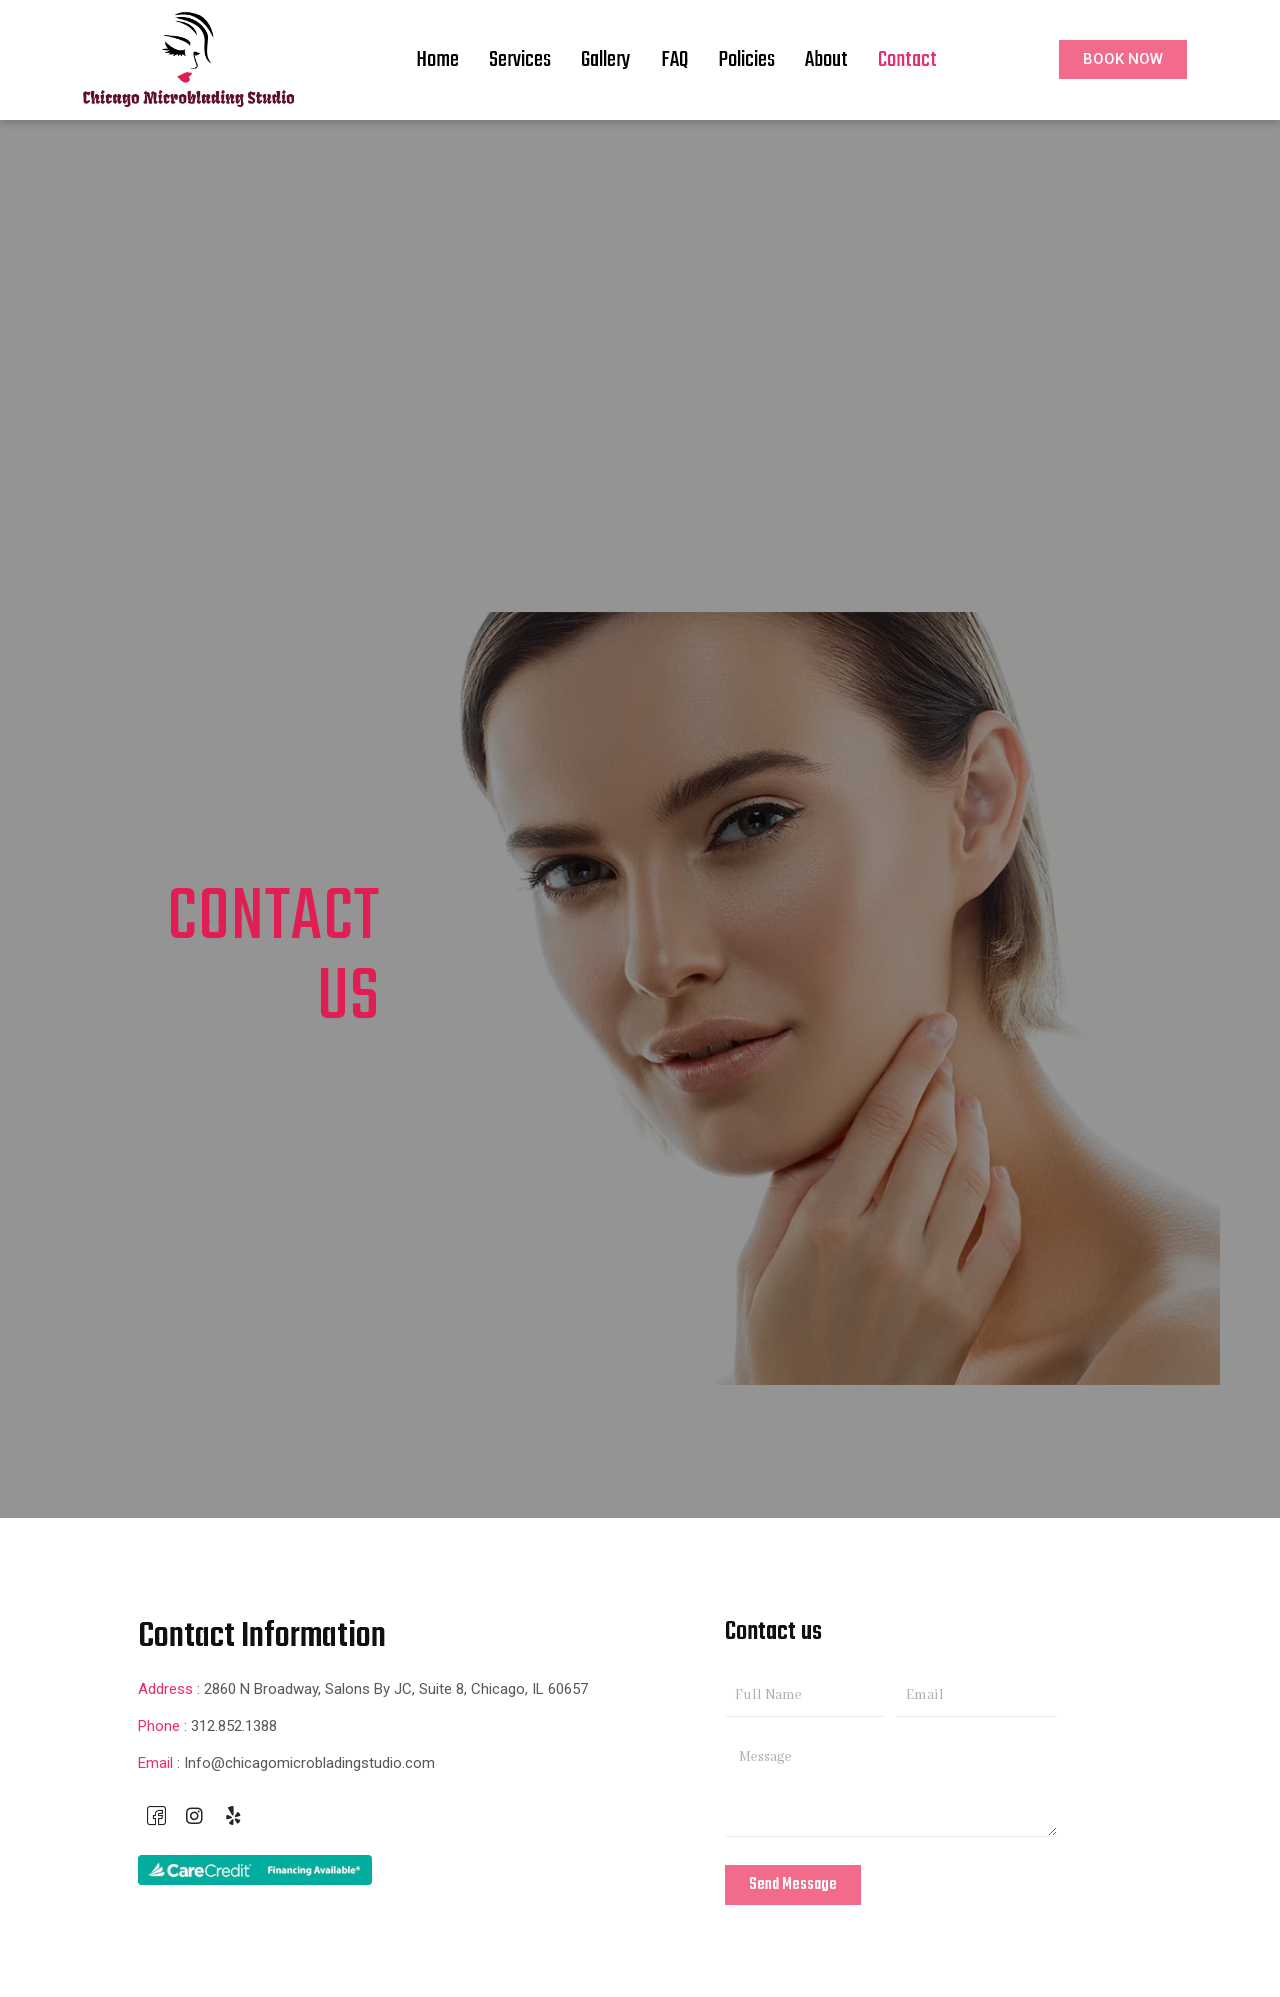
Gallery (606, 60)
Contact (907, 60)
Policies (746, 60)
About (826, 60)
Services (520, 60)
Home (437, 60)
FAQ (674, 60)
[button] (1123, 59)
